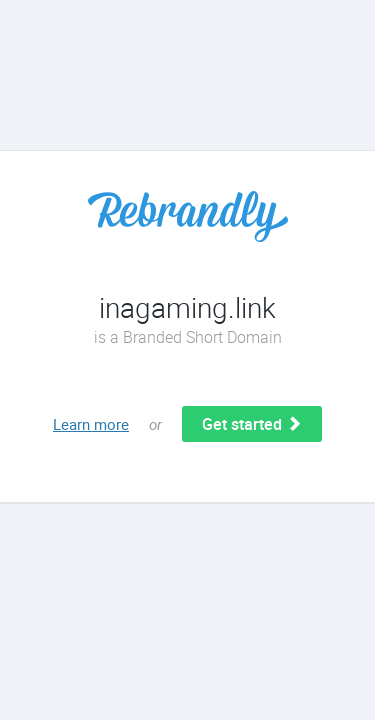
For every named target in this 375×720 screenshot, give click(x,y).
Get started (252, 424)
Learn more (91, 424)
